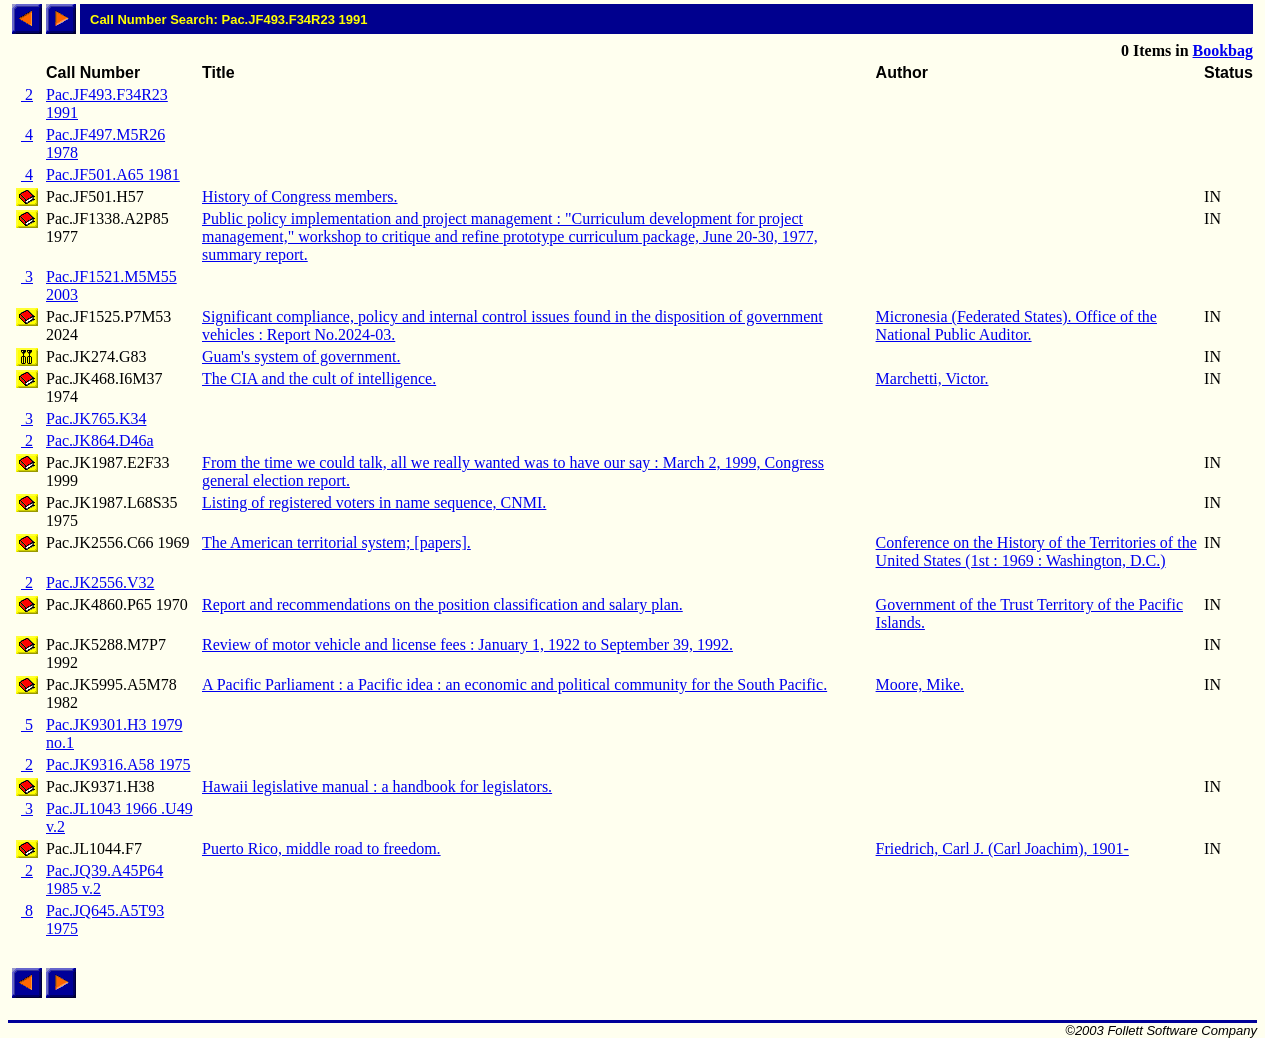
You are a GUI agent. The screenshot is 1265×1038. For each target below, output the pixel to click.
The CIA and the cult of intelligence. (319, 378)
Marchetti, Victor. (932, 378)
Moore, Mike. (920, 684)
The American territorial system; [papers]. (336, 542)
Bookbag (1223, 50)
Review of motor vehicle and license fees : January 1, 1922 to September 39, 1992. (467, 644)
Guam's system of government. (301, 356)
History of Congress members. (300, 196)
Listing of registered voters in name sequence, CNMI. (374, 502)
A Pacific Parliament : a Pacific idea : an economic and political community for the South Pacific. (514, 684)
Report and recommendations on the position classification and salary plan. (442, 604)
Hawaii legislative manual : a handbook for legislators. (377, 786)
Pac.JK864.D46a (100, 440)
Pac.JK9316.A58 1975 (118, 764)
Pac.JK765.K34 (96, 418)
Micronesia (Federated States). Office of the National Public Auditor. (1016, 325)
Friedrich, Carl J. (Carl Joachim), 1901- (1002, 848)
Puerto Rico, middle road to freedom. (321, 848)
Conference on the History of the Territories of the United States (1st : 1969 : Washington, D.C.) (1036, 551)
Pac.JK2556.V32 (100, 582)
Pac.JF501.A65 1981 (113, 174)
